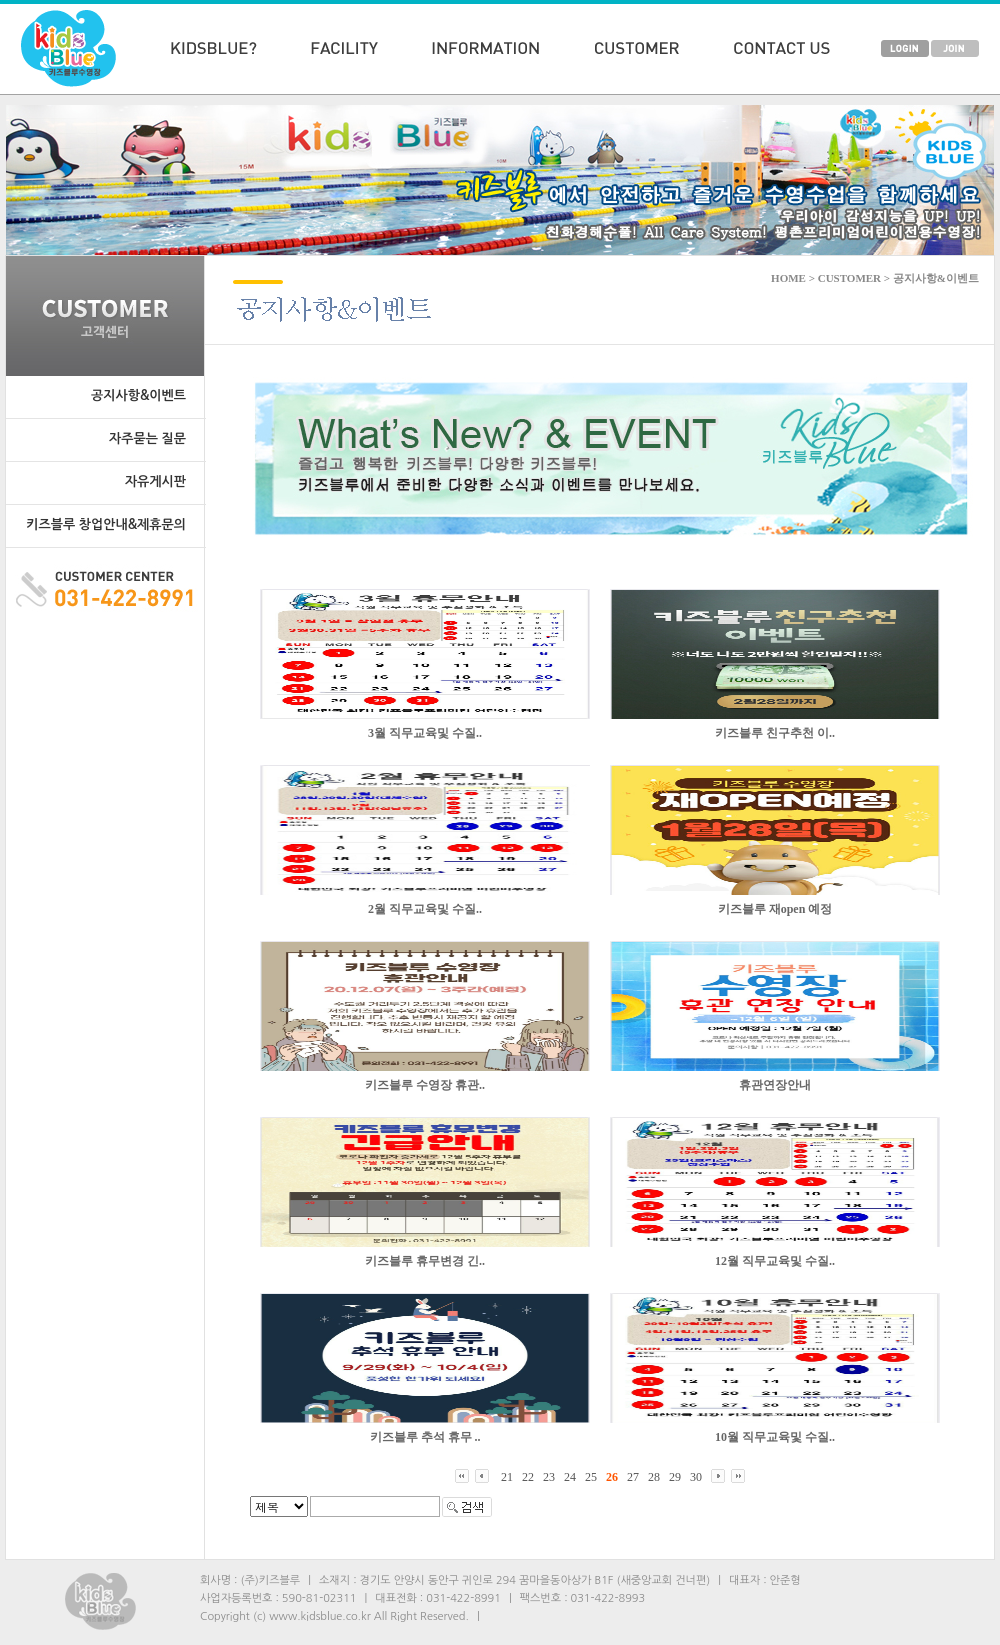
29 (675, 1477)
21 (507, 1477)
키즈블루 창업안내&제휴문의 (106, 524)
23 (549, 1477)
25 (591, 1477)
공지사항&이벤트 (138, 395)
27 (633, 1477)
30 (696, 1477)
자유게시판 (155, 481)
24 (570, 1477)
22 (528, 1477)
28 (654, 1477)
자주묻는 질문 (147, 438)
